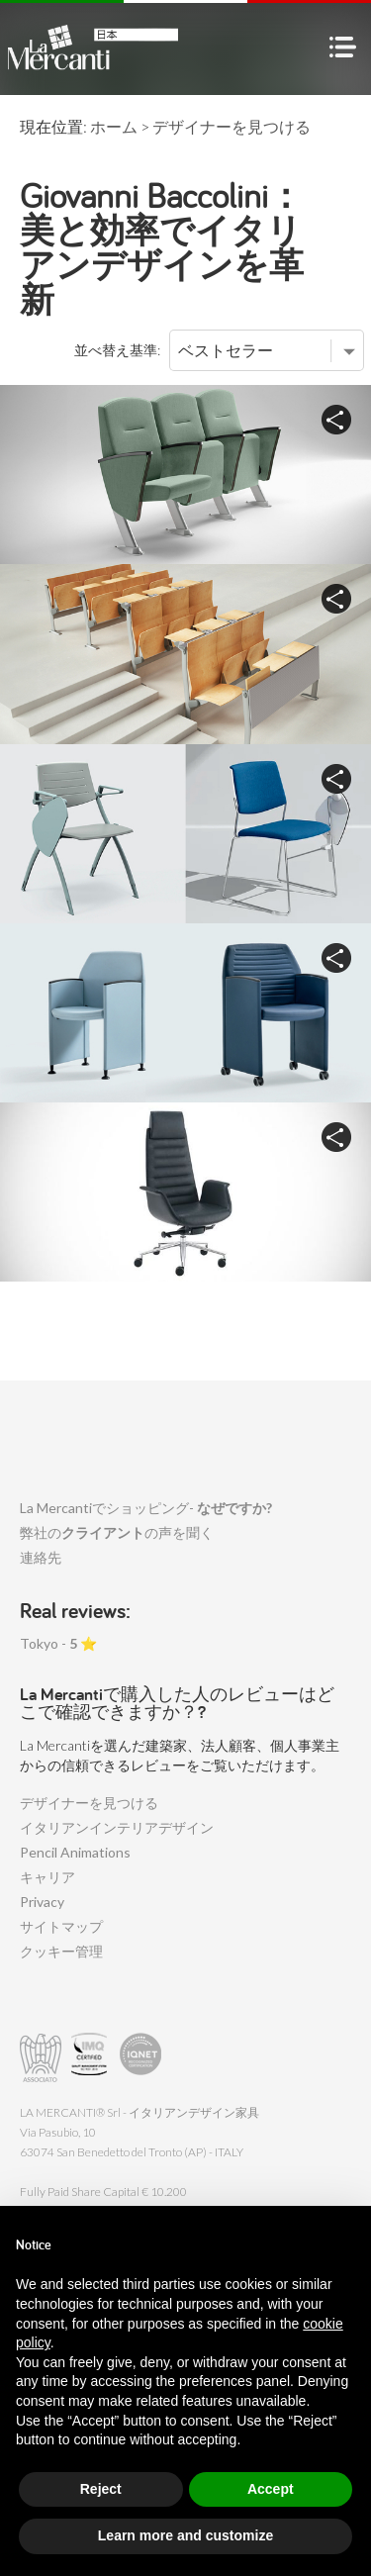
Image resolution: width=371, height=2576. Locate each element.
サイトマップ (61, 1926)
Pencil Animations (75, 1852)
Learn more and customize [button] (185, 2535)
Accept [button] (270, 2489)
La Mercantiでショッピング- (146, 1507)
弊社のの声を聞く (117, 1532)
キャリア (47, 1876)
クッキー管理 (61, 1951)
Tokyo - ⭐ (58, 1643)
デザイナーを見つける (89, 1802)
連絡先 (40, 1557)
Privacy (42, 1901)
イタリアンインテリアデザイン (117, 1827)
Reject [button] (101, 2489)
